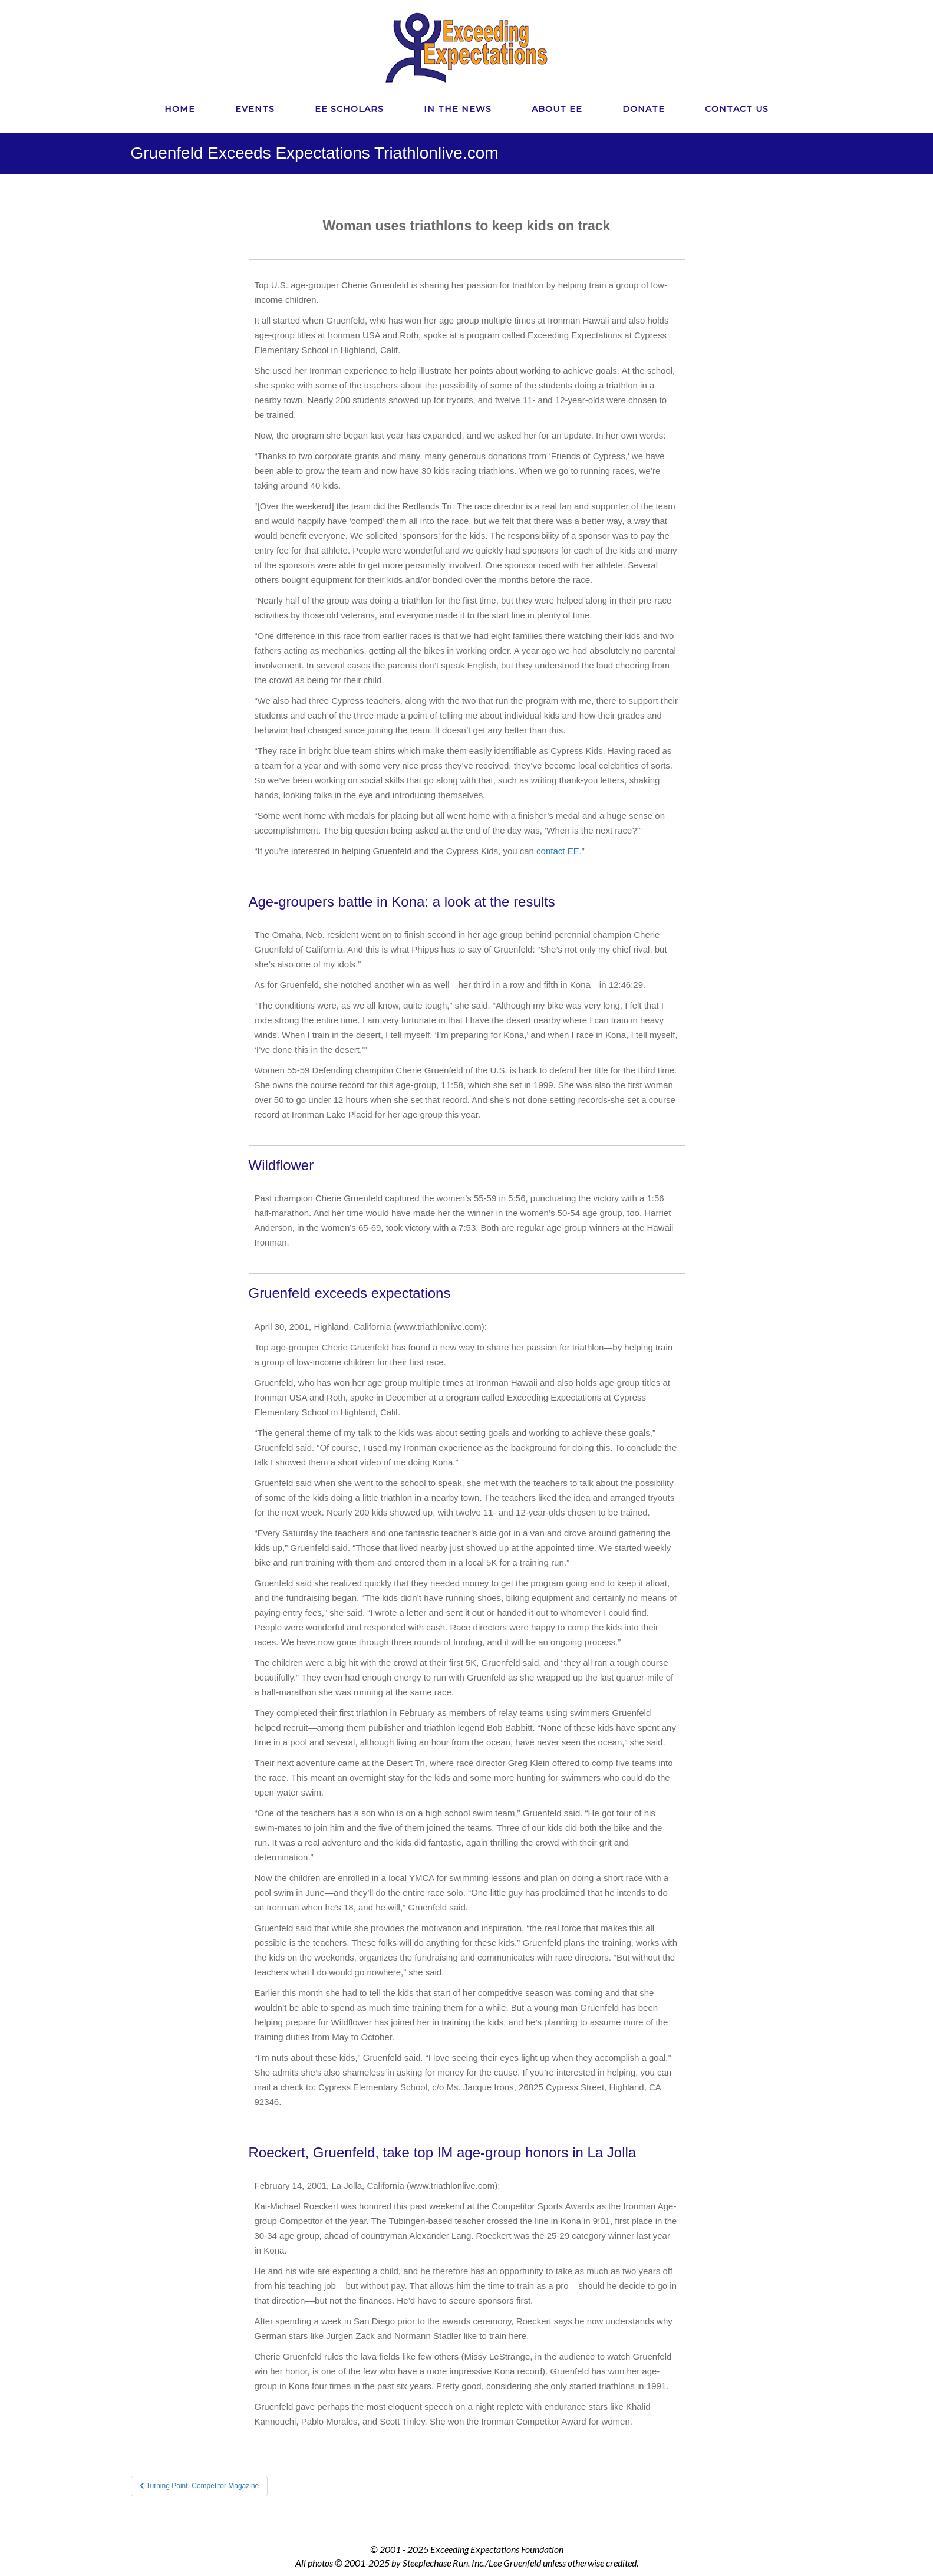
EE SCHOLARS (349, 109)
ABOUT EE (557, 109)
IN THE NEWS (458, 109)
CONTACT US (737, 109)
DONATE (643, 109)
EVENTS (255, 109)
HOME (179, 109)
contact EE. (559, 851)
